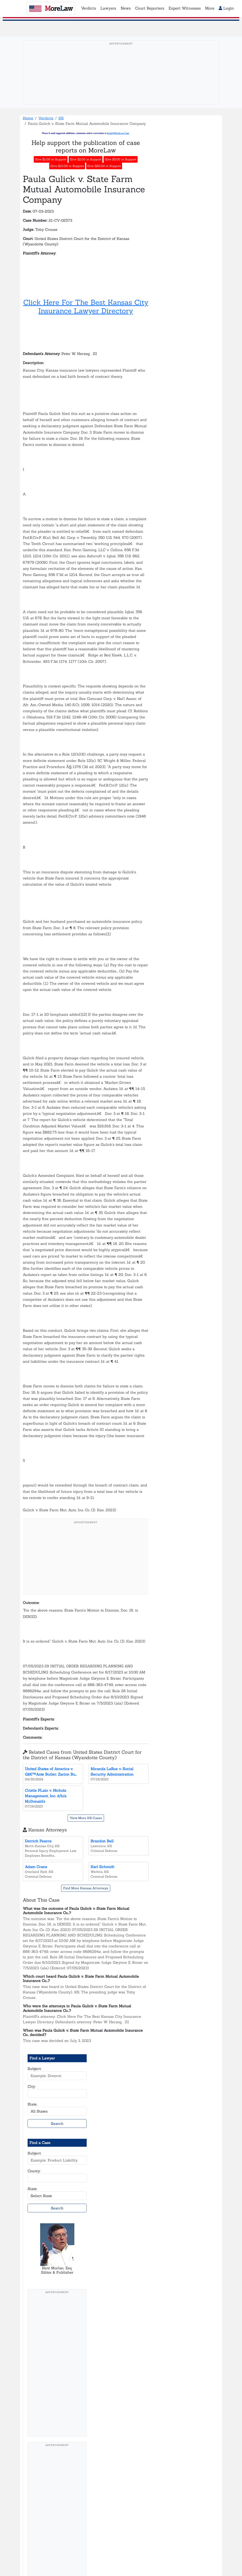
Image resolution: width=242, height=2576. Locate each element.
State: (32, 2104)
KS (61, 118)
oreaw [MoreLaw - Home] (51, 8)
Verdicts (45, 118)
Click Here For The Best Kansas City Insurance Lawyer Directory (85, 306)
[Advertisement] (121, 79)
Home (28, 118)
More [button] (209, 8)
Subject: (35, 2068)
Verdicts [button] (88, 8)
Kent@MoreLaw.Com (118, 133)
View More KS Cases (86, 1818)
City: (32, 2086)
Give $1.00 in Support (50, 159)
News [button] (126, 8)
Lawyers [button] (108, 8)
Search (57, 2123)
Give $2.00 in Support (85, 159)
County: (34, 2171)
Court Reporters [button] (149, 8)
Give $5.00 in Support (120, 159)
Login (226, 8)
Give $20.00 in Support (104, 166)
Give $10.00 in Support (67, 166)
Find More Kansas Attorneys (85, 1888)
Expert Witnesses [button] (185, 8)
